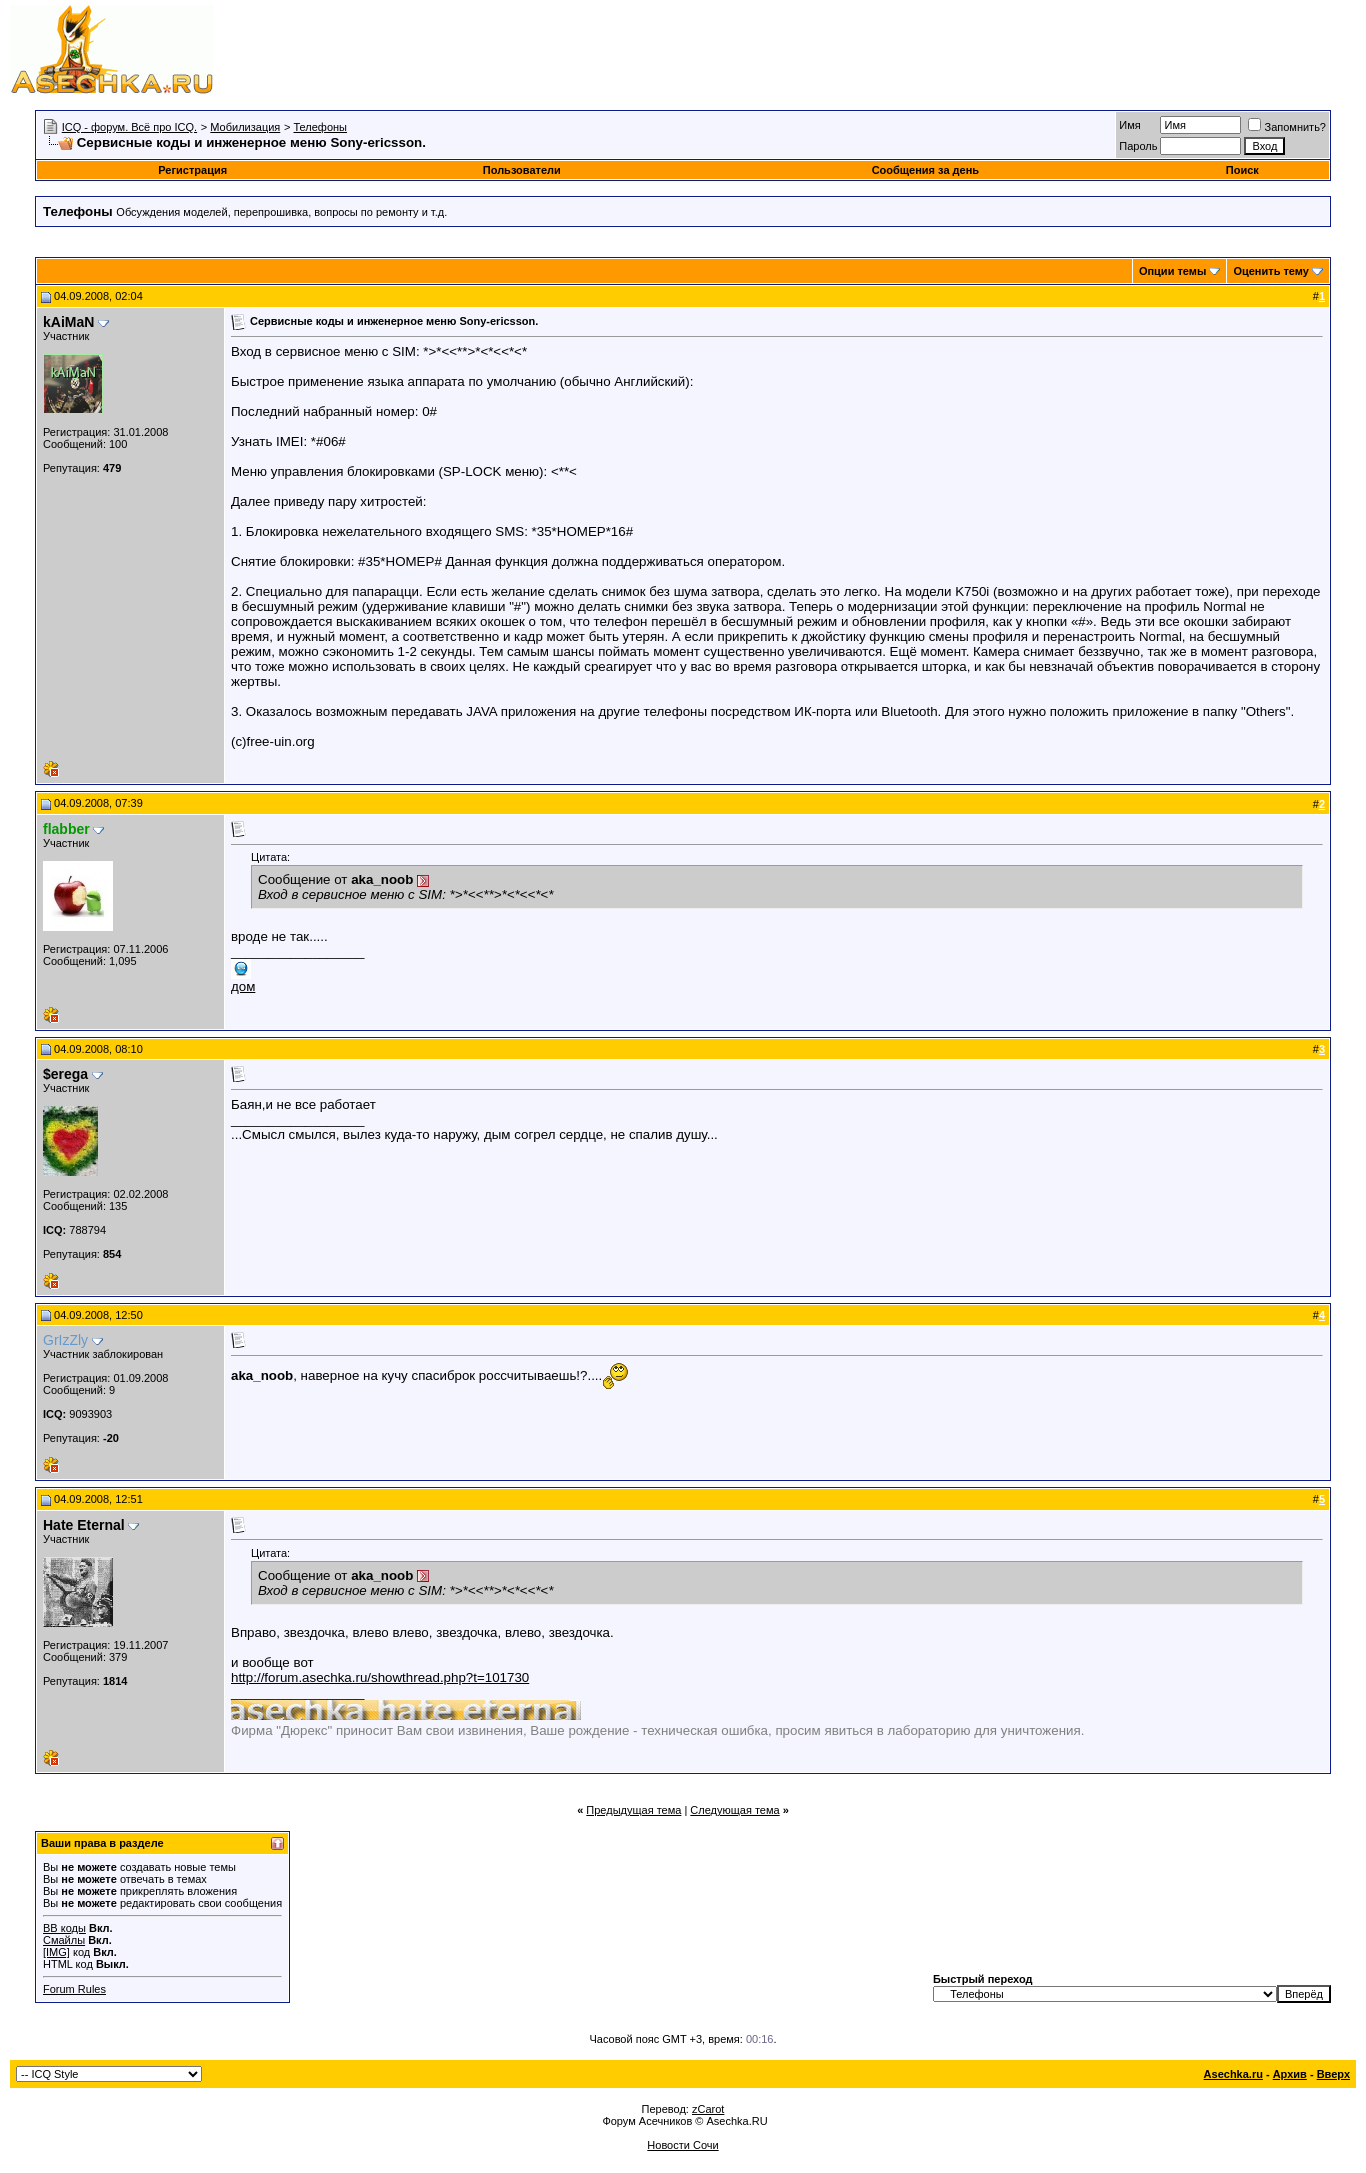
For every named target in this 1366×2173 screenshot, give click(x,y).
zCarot (708, 2109)
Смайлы (64, 1940)
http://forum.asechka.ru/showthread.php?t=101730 (380, 1677)
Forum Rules (74, 1989)
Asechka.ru (1233, 2074)
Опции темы (1172, 271)
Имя (1129, 125)
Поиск (1242, 170)
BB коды (64, 1928)
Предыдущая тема (633, 1810)
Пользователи (522, 170)
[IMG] (56, 1952)
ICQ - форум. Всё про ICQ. (129, 127)
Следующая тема (734, 1810)
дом (243, 986)
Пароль (1138, 146)
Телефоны (320, 127)
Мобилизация (245, 127)
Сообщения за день (925, 170)
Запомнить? (1287, 127)
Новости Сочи (682, 2145)
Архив (1290, 2074)
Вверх (1333, 2074)
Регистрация (192, 170)
